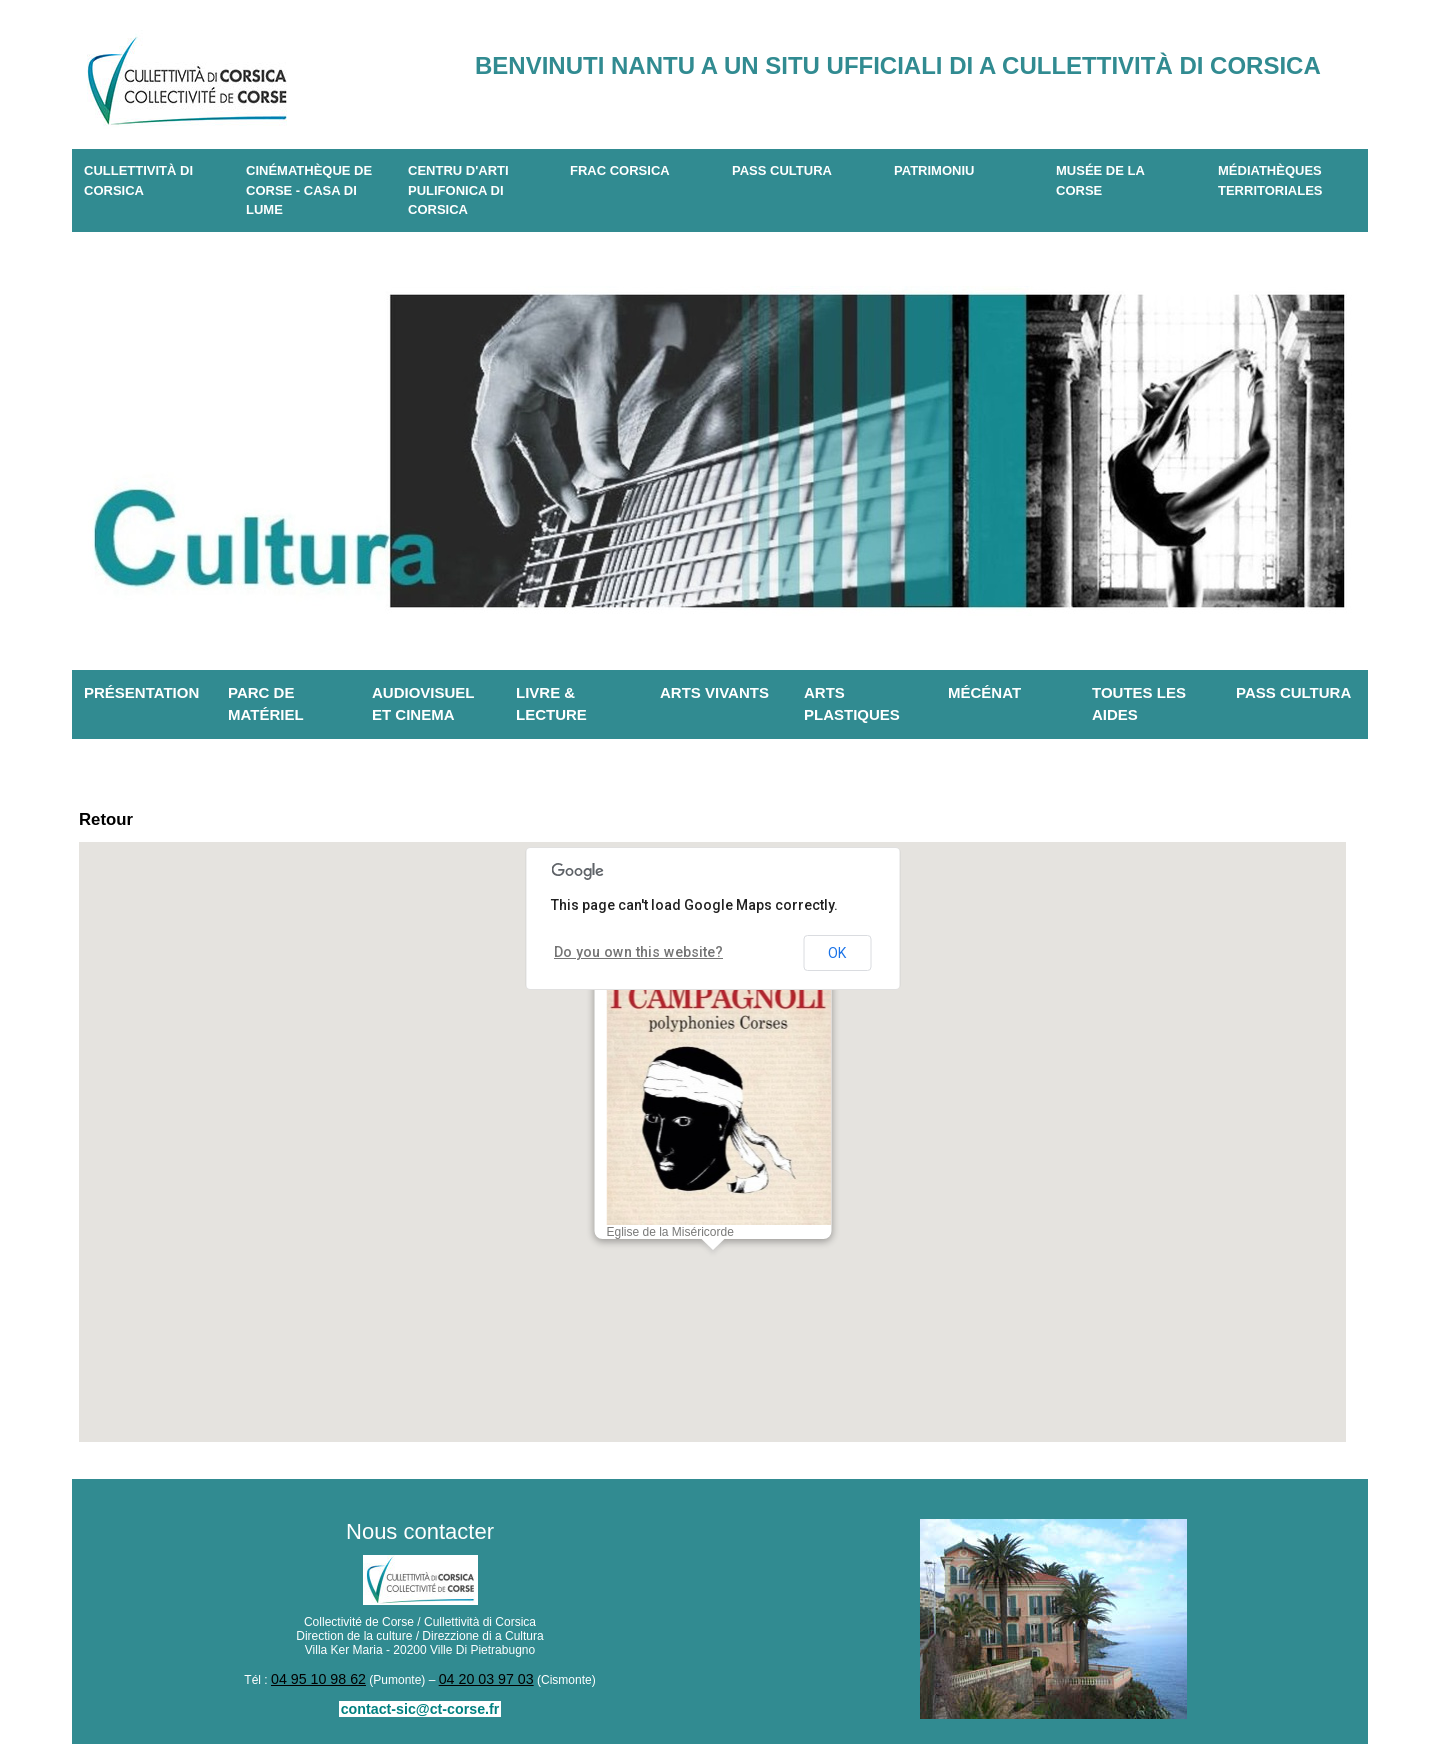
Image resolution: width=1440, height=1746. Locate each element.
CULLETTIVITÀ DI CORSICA (138, 180)
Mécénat (984, 692)
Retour (114, 822)
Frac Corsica (620, 170)
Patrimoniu (934, 170)
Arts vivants (714, 692)
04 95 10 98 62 (326, 1684)
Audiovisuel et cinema (423, 704)
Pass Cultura (782, 170)
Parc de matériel (266, 704)
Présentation (141, 692)
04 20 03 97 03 (479, 1684)
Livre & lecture (551, 704)
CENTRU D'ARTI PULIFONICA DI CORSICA (458, 190)
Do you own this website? (624, 958)
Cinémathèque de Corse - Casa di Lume (309, 190)
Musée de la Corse (1100, 180)
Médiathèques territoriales (1270, 180)
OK (837, 959)
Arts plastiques (852, 704)
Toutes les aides (1139, 704)
